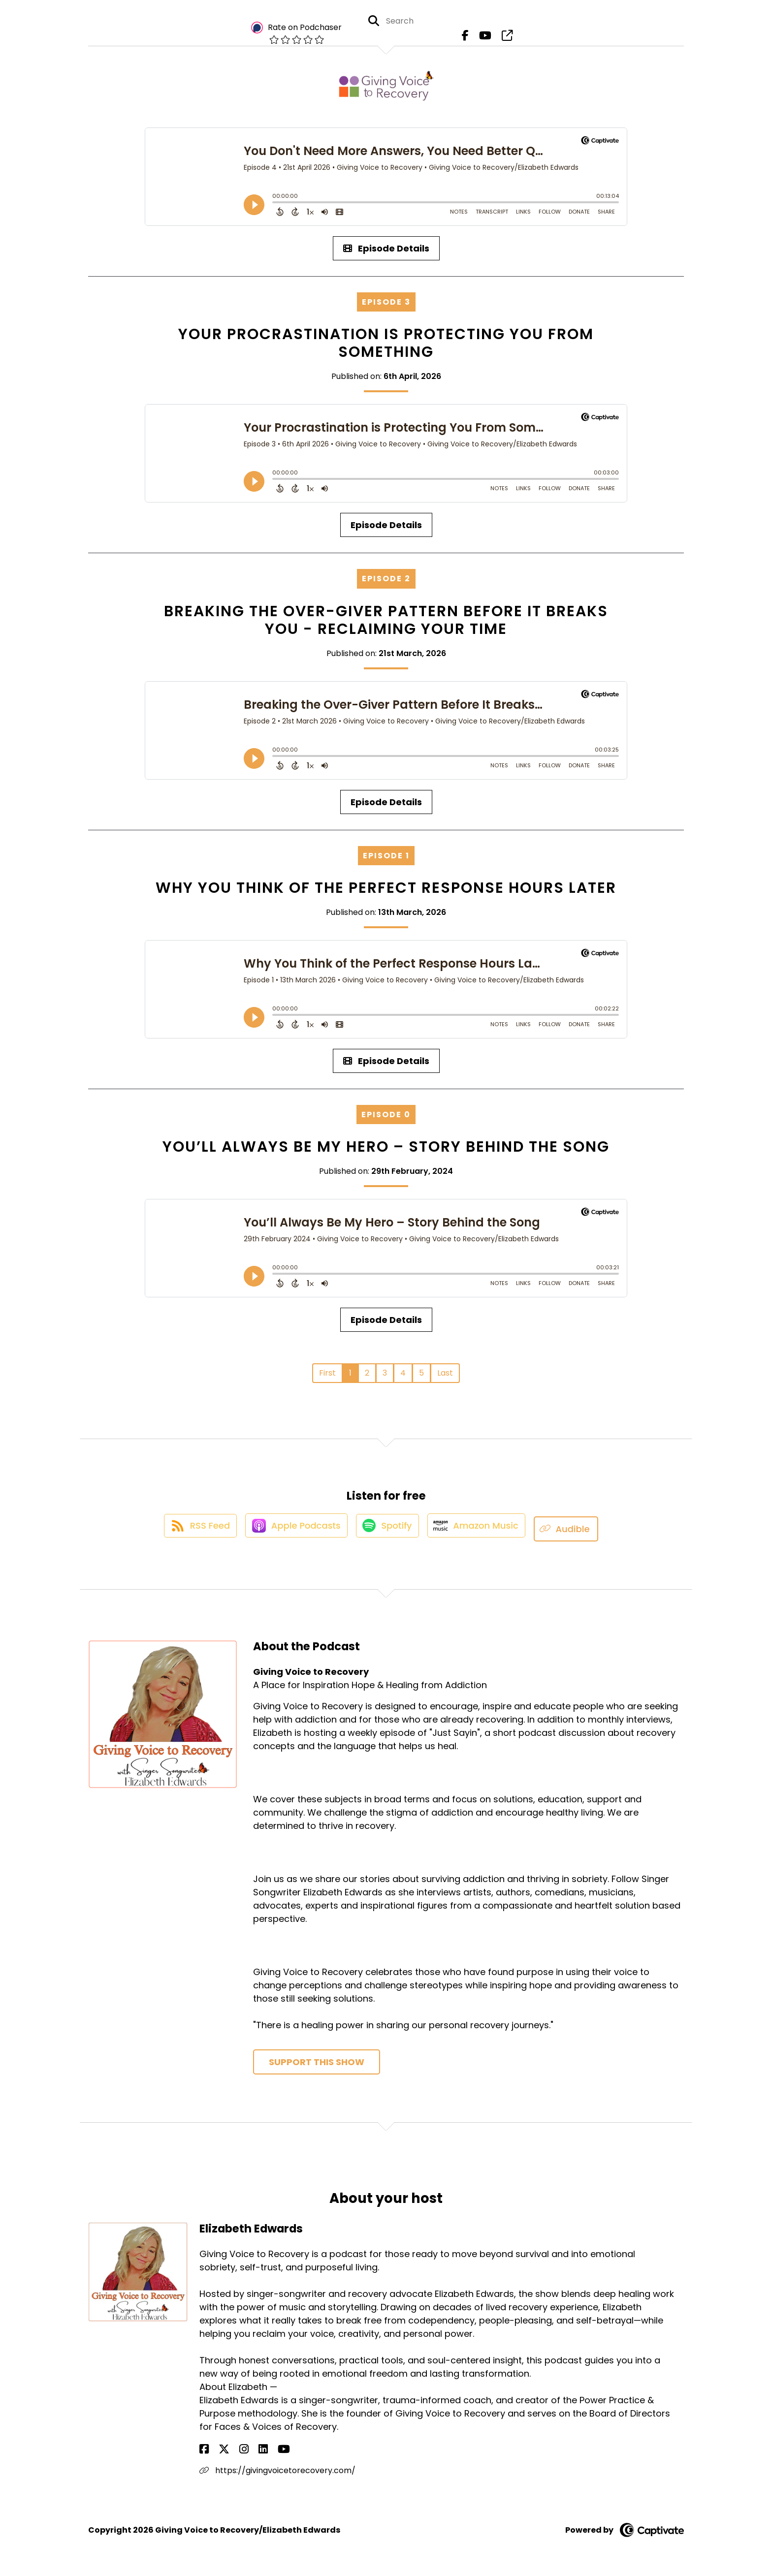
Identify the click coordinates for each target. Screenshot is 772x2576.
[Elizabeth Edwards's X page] (216, 2449)
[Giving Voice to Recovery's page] (503, 39)
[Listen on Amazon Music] (481, 1529)
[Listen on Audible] (575, 1528)
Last (445, 1373)
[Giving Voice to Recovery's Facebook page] (468, 39)
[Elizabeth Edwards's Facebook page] (204, 2449)
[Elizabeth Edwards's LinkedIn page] (239, 2449)
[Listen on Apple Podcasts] (292, 1529)
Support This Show (316, 2062)
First (327, 1373)
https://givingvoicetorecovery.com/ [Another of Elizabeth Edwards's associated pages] (277, 2471)
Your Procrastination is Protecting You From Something (386, 343)
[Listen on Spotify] (388, 1528)
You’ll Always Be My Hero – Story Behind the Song (386, 1146)
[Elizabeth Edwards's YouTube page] (252, 2449)
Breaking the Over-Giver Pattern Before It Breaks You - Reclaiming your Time (386, 620)
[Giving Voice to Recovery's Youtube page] (484, 39)
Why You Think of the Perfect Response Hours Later (386, 888)
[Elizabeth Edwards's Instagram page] (228, 2449)
